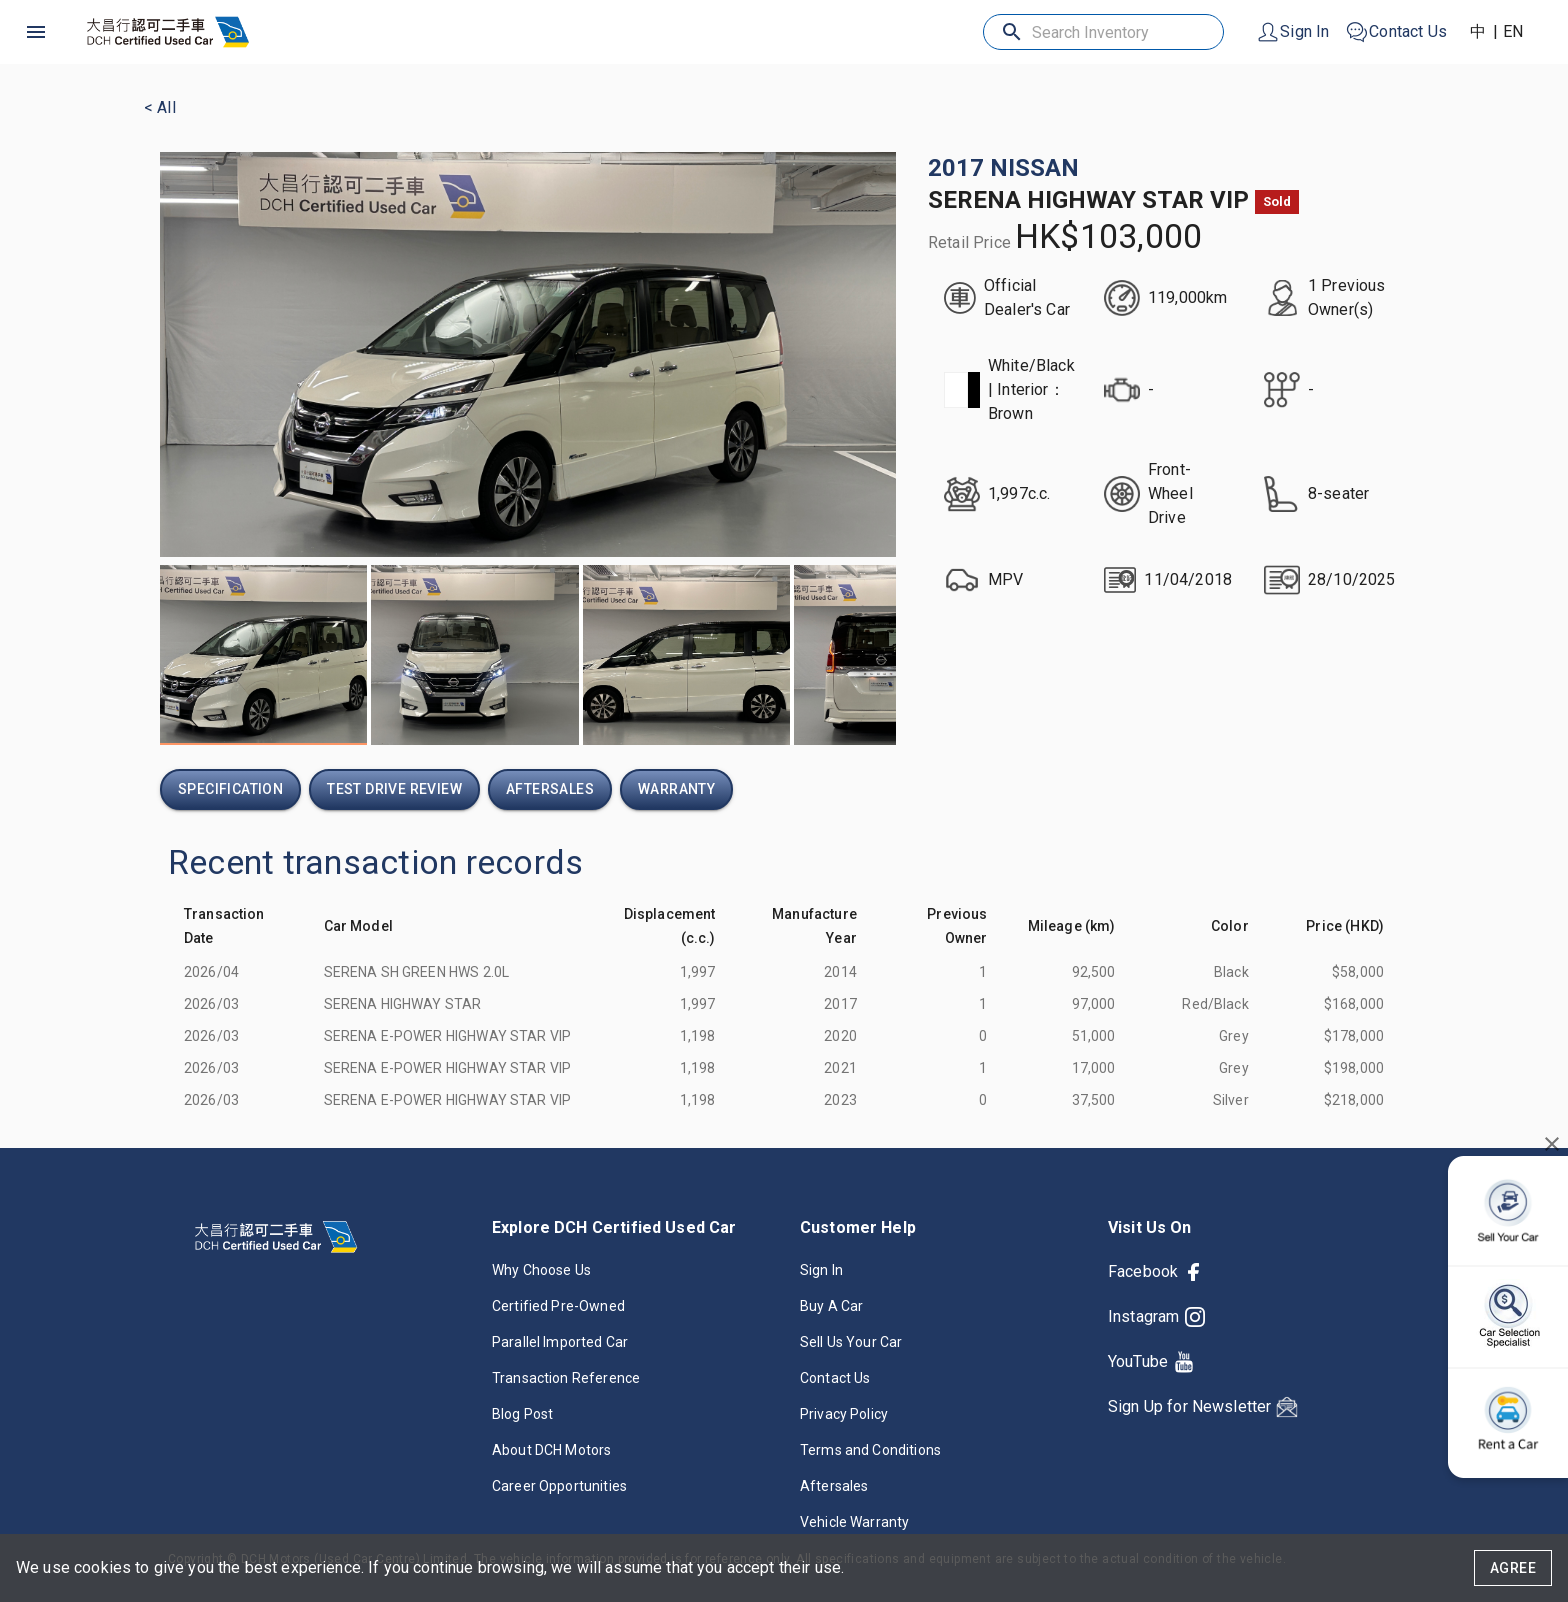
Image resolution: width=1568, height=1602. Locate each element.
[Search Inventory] (1105, 32)
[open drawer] (36, 32)
